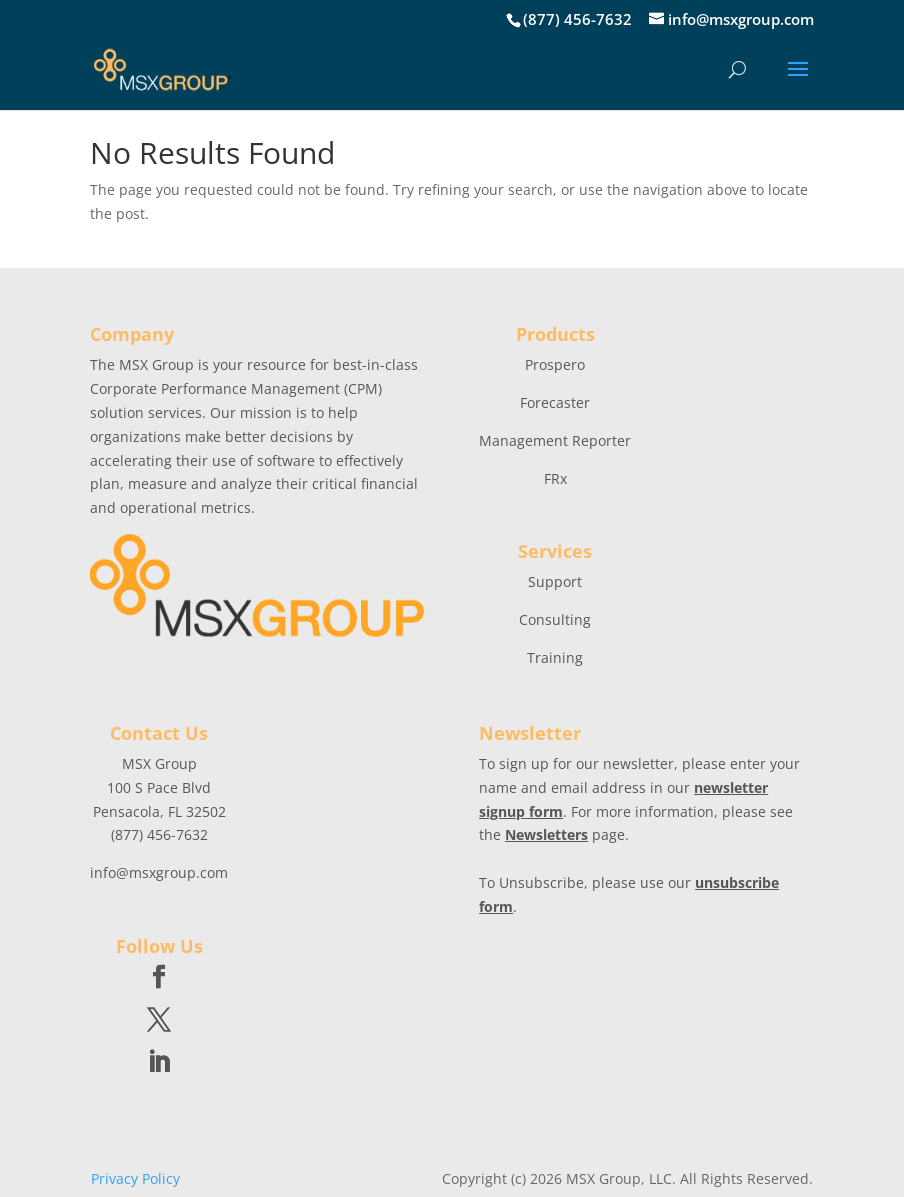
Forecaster (555, 402)
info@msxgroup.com (159, 872)
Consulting (555, 619)
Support (555, 581)
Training (555, 657)
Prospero (555, 364)
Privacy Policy (135, 1178)
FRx (555, 478)
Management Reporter (555, 440)
